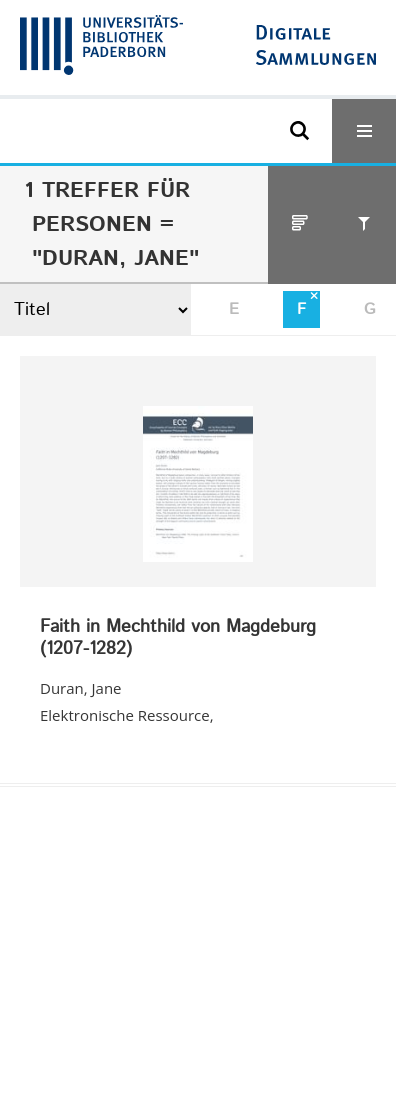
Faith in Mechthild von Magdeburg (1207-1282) (178, 638)
